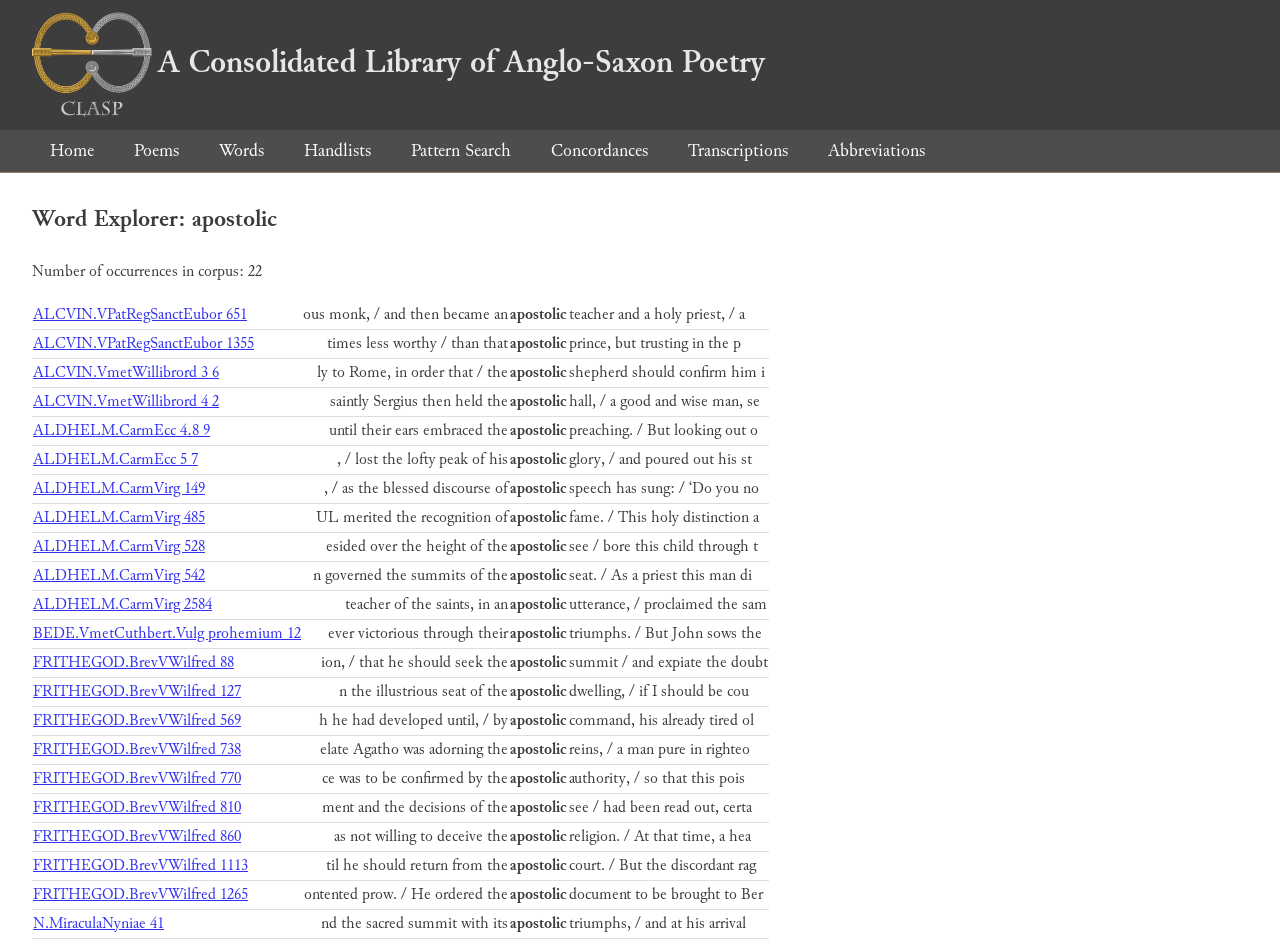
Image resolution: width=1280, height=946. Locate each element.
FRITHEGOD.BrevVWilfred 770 (137, 778)
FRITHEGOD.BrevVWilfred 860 (137, 836)
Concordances (599, 150)
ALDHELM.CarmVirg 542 (119, 575)
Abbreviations (876, 150)
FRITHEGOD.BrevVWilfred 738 (137, 749)
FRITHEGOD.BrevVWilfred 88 (133, 662)
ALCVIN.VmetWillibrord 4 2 (126, 401)
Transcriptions (738, 150)
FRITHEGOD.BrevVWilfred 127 (137, 691)
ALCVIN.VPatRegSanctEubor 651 (140, 314)
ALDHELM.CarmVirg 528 (119, 546)
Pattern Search (461, 150)
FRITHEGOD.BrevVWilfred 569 (137, 720)
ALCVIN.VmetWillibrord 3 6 (126, 372)
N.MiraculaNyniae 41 (98, 923)
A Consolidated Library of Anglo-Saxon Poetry (398, 62)
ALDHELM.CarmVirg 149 (119, 488)
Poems (156, 150)
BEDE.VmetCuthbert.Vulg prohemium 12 (167, 633)
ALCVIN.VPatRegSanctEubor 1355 (143, 343)
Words (241, 150)
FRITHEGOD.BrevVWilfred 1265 (140, 894)
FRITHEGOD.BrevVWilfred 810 (137, 807)
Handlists (337, 150)
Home (72, 150)
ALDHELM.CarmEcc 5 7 (115, 459)
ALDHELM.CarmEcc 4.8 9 (121, 430)
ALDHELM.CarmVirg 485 (119, 517)
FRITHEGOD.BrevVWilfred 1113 (140, 865)
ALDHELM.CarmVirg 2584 (122, 604)
